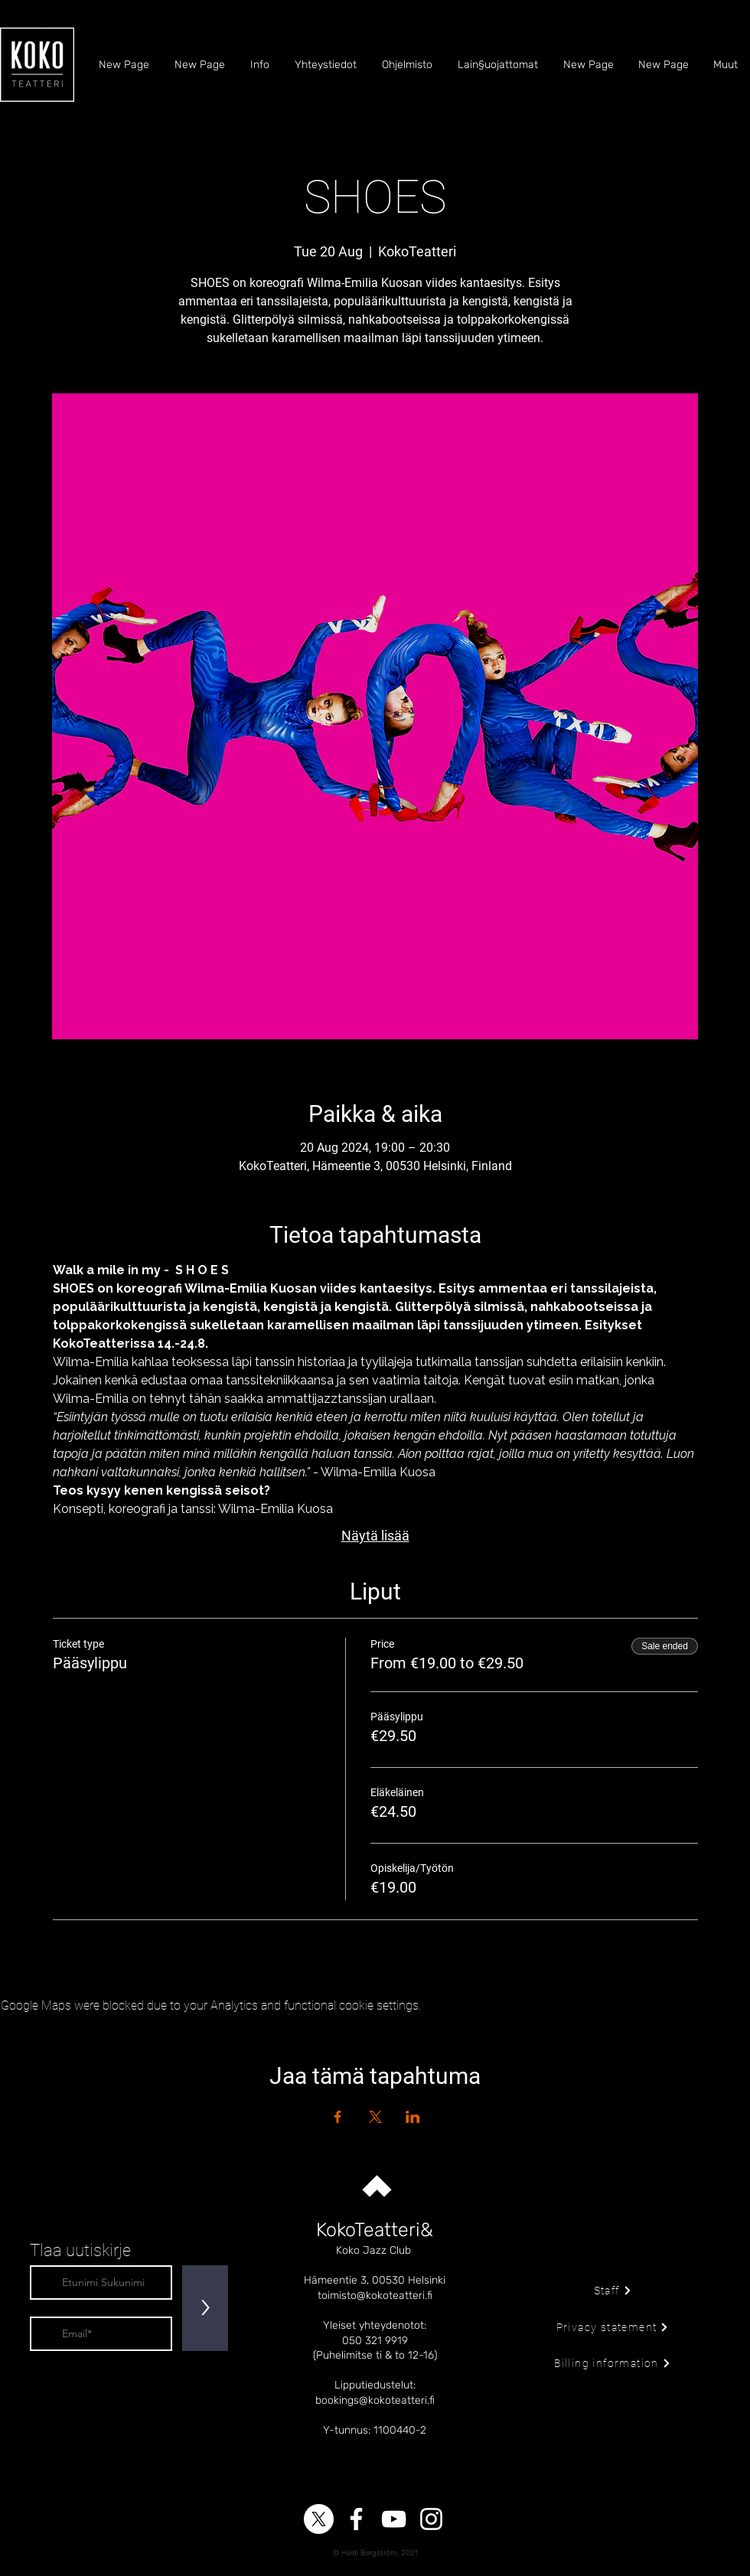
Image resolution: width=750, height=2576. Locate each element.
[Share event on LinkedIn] (413, 2117)
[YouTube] (394, 2519)
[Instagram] (431, 2519)
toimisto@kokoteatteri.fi (375, 2295)
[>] (205, 2308)
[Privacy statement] (612, 2327)
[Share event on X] (375, 2117)
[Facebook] (356, 2519)
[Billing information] (612, 2363)
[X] (319, 2519)
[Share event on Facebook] (338, 2117)
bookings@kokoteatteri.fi (375, 2400)
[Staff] (612, 2290)
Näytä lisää (375, 1536)
